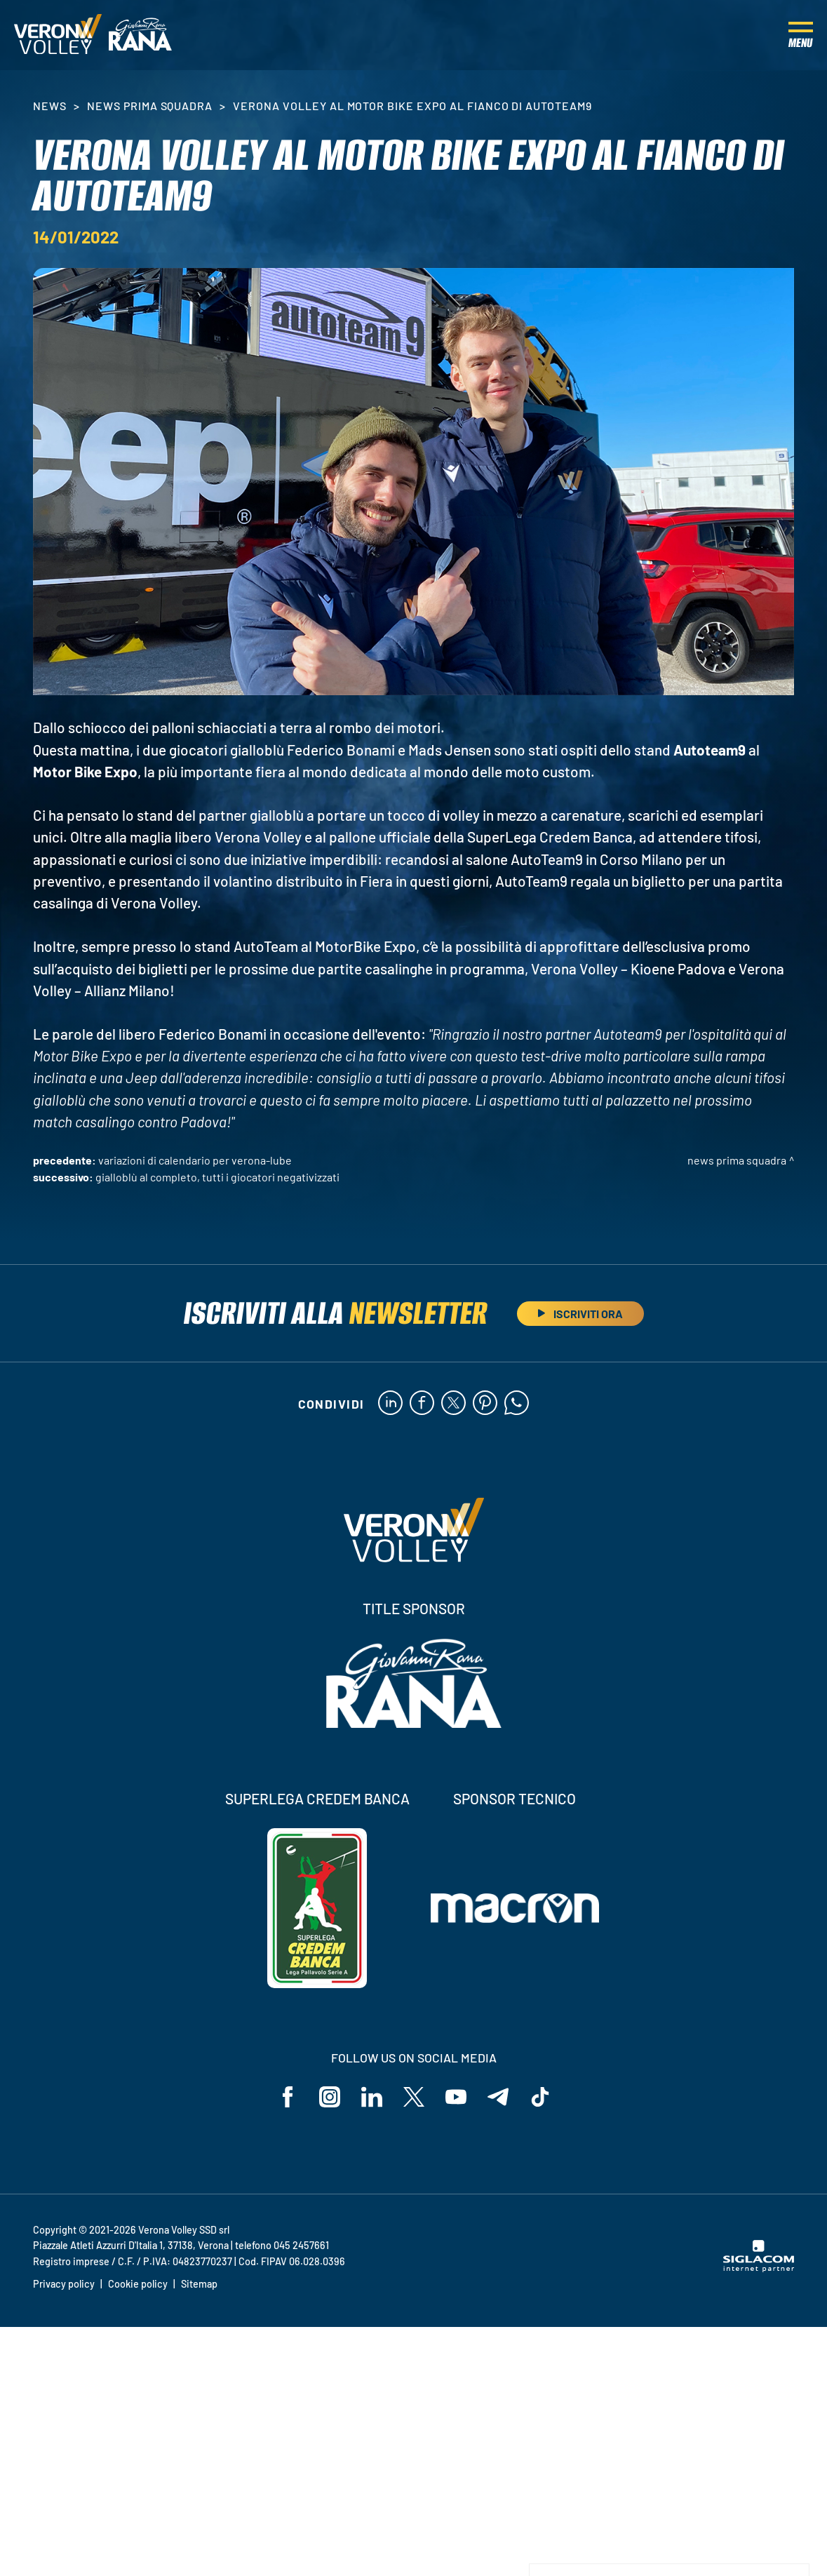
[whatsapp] (516, 1403)
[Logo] (58, 35)
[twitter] (453, 1403)
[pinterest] (485, 1403)
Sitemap (199, 2284)
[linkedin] (390, 1403)
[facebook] (422, 1403)
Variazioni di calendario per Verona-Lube (195, 1160)
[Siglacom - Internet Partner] (758, 2268)
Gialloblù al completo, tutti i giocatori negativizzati (217, 1176)
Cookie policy (138, 2284)
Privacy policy (64, 2284)
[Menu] (800, 35)
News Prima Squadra (150, 105)
